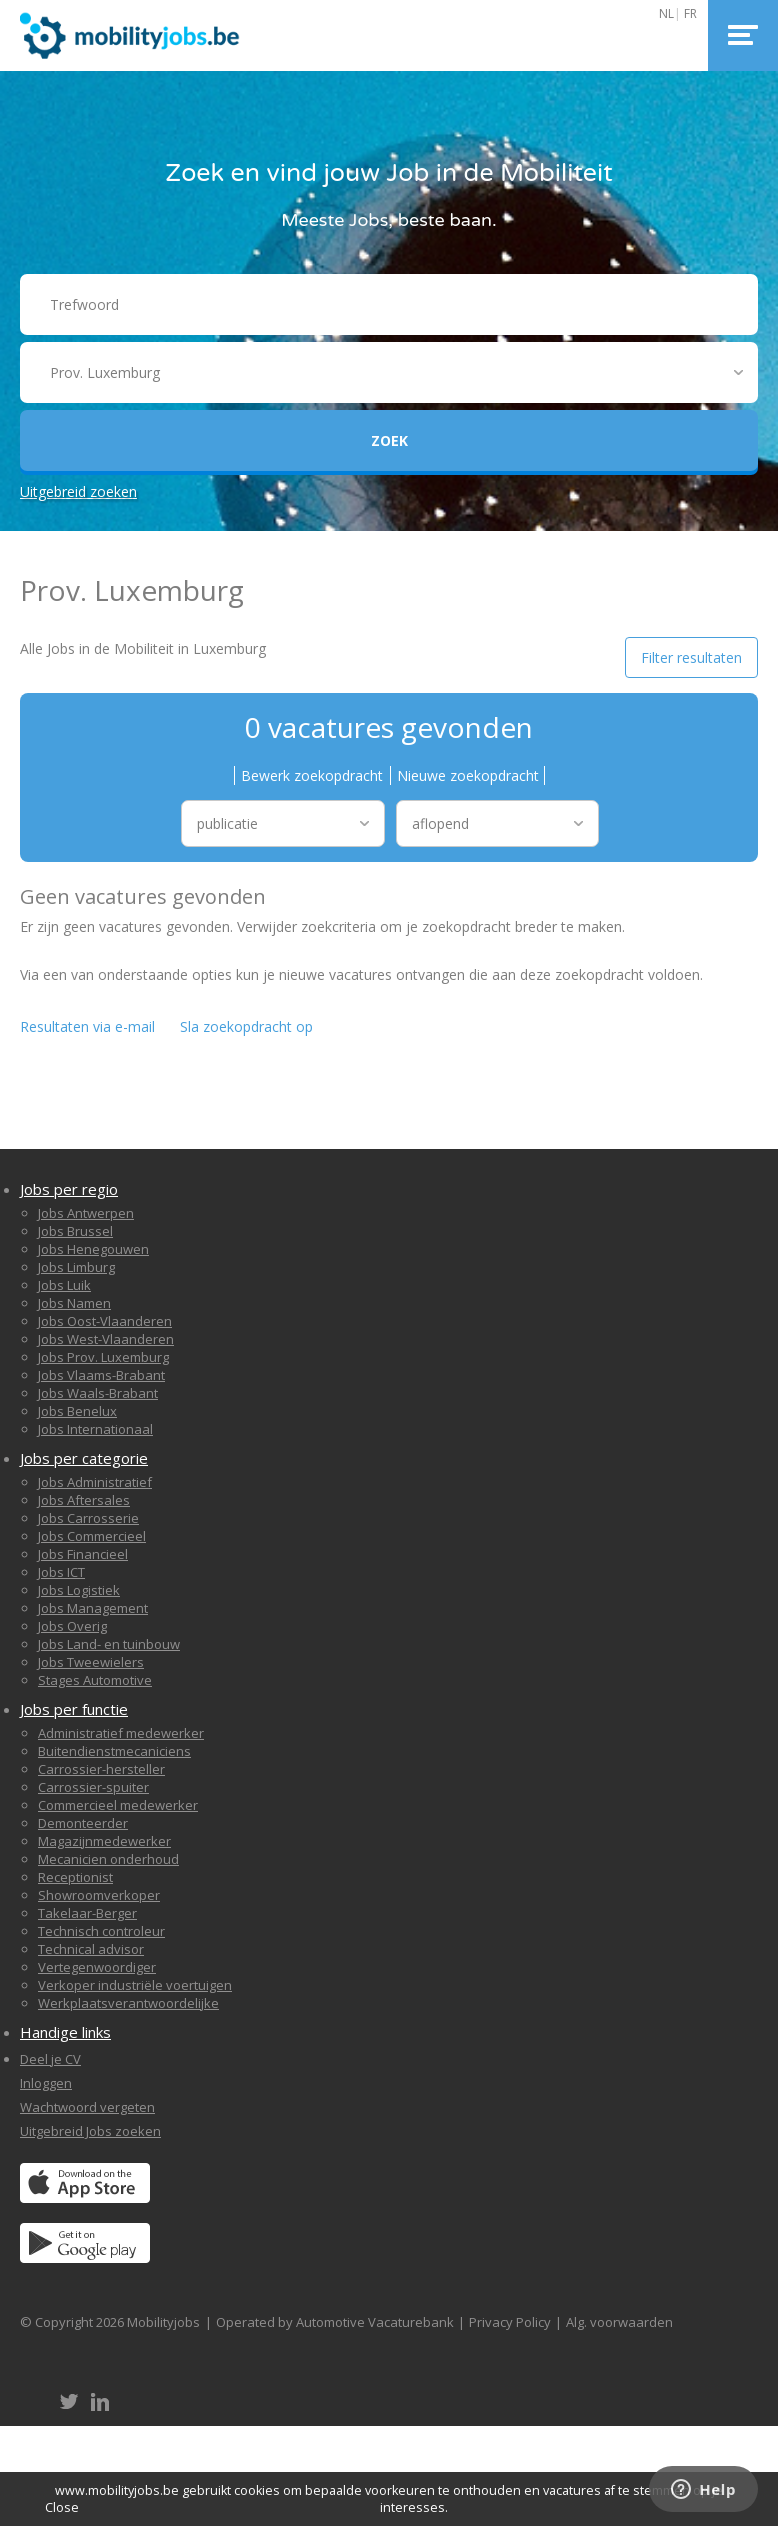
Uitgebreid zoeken (78, 491)
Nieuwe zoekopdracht (468, 775)
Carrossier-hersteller (101, 1769)
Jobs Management (93, 1608)
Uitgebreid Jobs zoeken (90, 2131)
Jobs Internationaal (95, 1429)
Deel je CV (50, 2059)
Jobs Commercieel (92, 1536)
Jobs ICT (61, 1572)
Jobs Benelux (77, 1411)
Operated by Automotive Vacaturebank (335, 2322)
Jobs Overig (72, 1626)
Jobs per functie (74, 1709)
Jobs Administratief (95, 1482)
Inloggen (46, 2083)
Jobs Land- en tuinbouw (109, 1644)
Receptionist (75, 1877)
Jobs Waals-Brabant (98, 1393)
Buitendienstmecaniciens (114, 1751)
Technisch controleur (101, 1931)
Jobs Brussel (75, 1231)
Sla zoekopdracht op (246, 1026)
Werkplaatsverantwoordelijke (128, 2003)
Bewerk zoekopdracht (312, 775)
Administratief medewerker (121, 1733)
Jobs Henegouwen (93, 1249)
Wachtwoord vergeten (87, 2107)
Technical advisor (91, 1949)
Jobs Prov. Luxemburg (103, 1357)
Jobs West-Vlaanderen (106, 1339)
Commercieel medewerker (118, 1805)
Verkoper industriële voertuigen (135, 1985)
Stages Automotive (95, 1680)
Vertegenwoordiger (97, 1967)
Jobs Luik (64, 1285)
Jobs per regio (69, 1189)
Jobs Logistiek (79, 1590)
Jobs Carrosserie (88, 1518)
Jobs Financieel (83, 1554)
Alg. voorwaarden (619, 2322)
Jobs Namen (74, 1303)
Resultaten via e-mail (87, 1026)
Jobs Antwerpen (86, 1213)
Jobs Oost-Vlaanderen (105, 1321)
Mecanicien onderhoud (108, 1859)
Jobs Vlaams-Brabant (101, 1375)
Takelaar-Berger (87, 1913)
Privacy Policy (510, 2322)
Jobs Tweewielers (91, 1662)
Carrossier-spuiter (93, 1787)
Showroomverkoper (99, 1895)
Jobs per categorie (84, 1458)
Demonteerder (83, 1823)
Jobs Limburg (76, 1267)
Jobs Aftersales (84, 1500)
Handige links (65, 2032)
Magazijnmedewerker (104, 1841)
